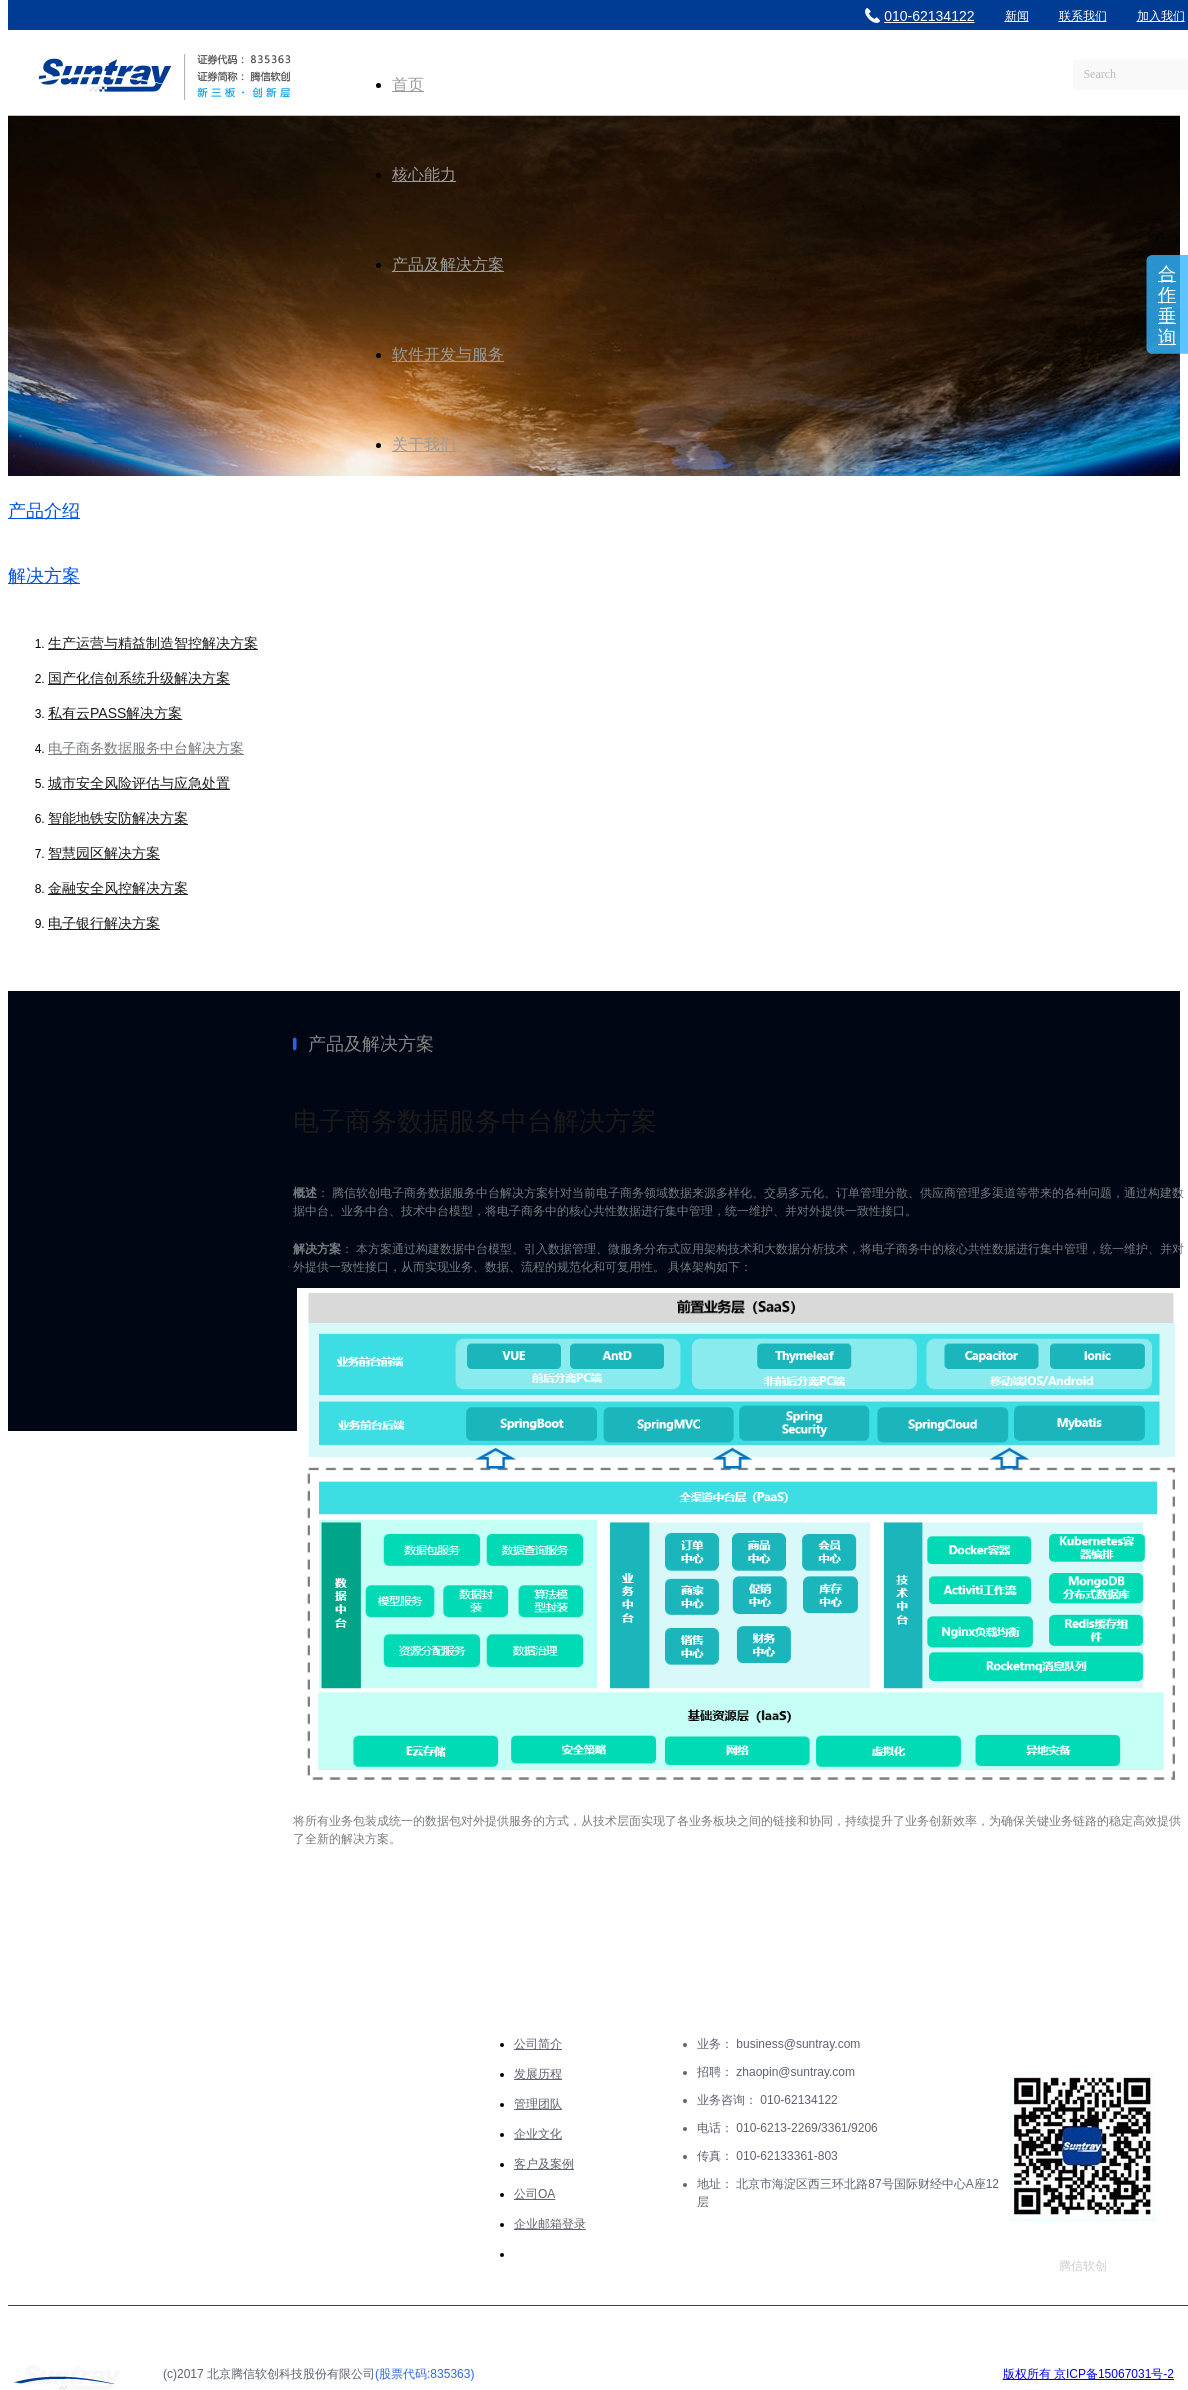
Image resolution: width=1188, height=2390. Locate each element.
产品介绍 (44, 511)
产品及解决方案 (448, 264)
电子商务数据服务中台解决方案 (146, 748)
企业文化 (538, 2134)
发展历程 (538, 2074)
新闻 (1017, 16)
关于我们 (424, 444)
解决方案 (44, 576)
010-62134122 (919, 16)
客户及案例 (544, 2164)
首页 (408, 84)
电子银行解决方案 (104, 923)
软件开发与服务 (448, 354)
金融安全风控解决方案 (118, 888)
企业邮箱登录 (550, 2224)
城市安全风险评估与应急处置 (139, 783)
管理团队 (538, 2104)
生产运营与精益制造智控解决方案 (153, 643)
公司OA (534, 2194)
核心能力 (424, 174)
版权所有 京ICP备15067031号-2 (1088, 2374)
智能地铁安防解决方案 (118, 818)
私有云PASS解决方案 (115, 713)
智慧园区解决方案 (104, 853)
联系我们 (1083, 16)
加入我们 (1161, 16)
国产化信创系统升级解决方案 (139, 678)
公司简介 (538, 2044)
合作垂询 (1167, 305)
